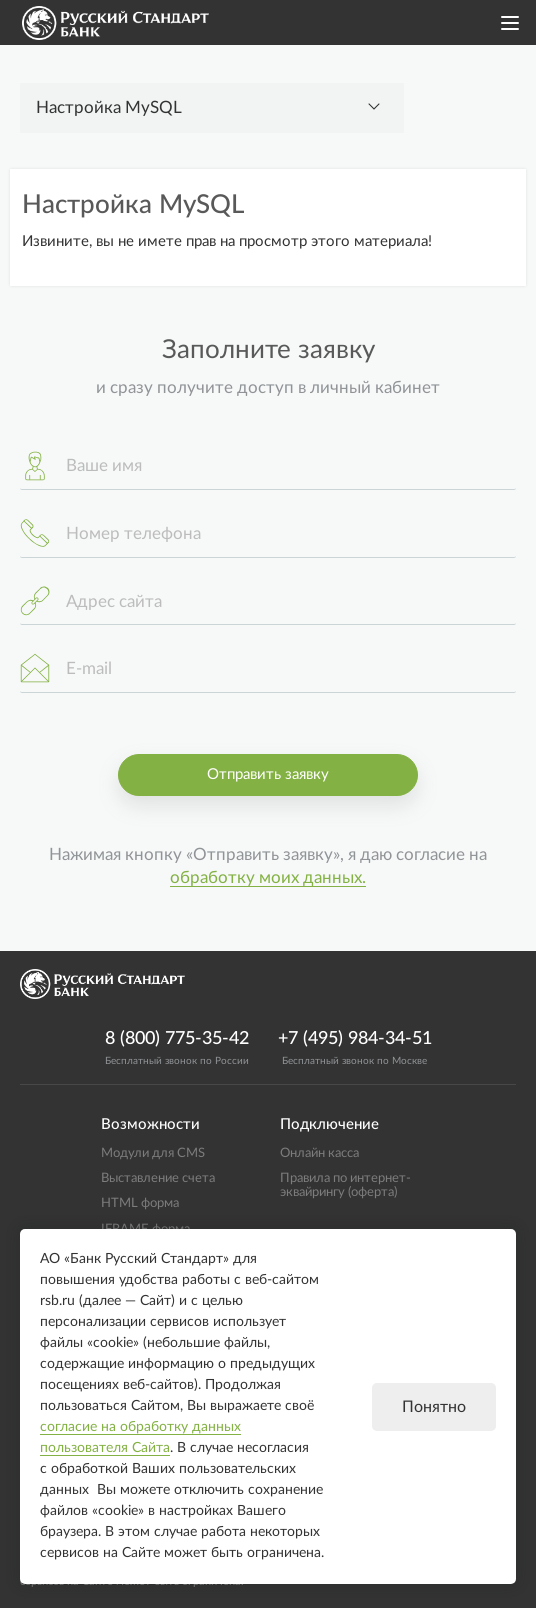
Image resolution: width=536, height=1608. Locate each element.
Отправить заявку (268, 774)
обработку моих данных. (268, 878)
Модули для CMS (153, 1153)
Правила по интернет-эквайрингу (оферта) (345, 1185)
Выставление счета (158, 1178)
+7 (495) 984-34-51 (355, 1039)
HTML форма (140, 1203)
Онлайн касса (319, 1153)
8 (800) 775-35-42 (177, 1039)
